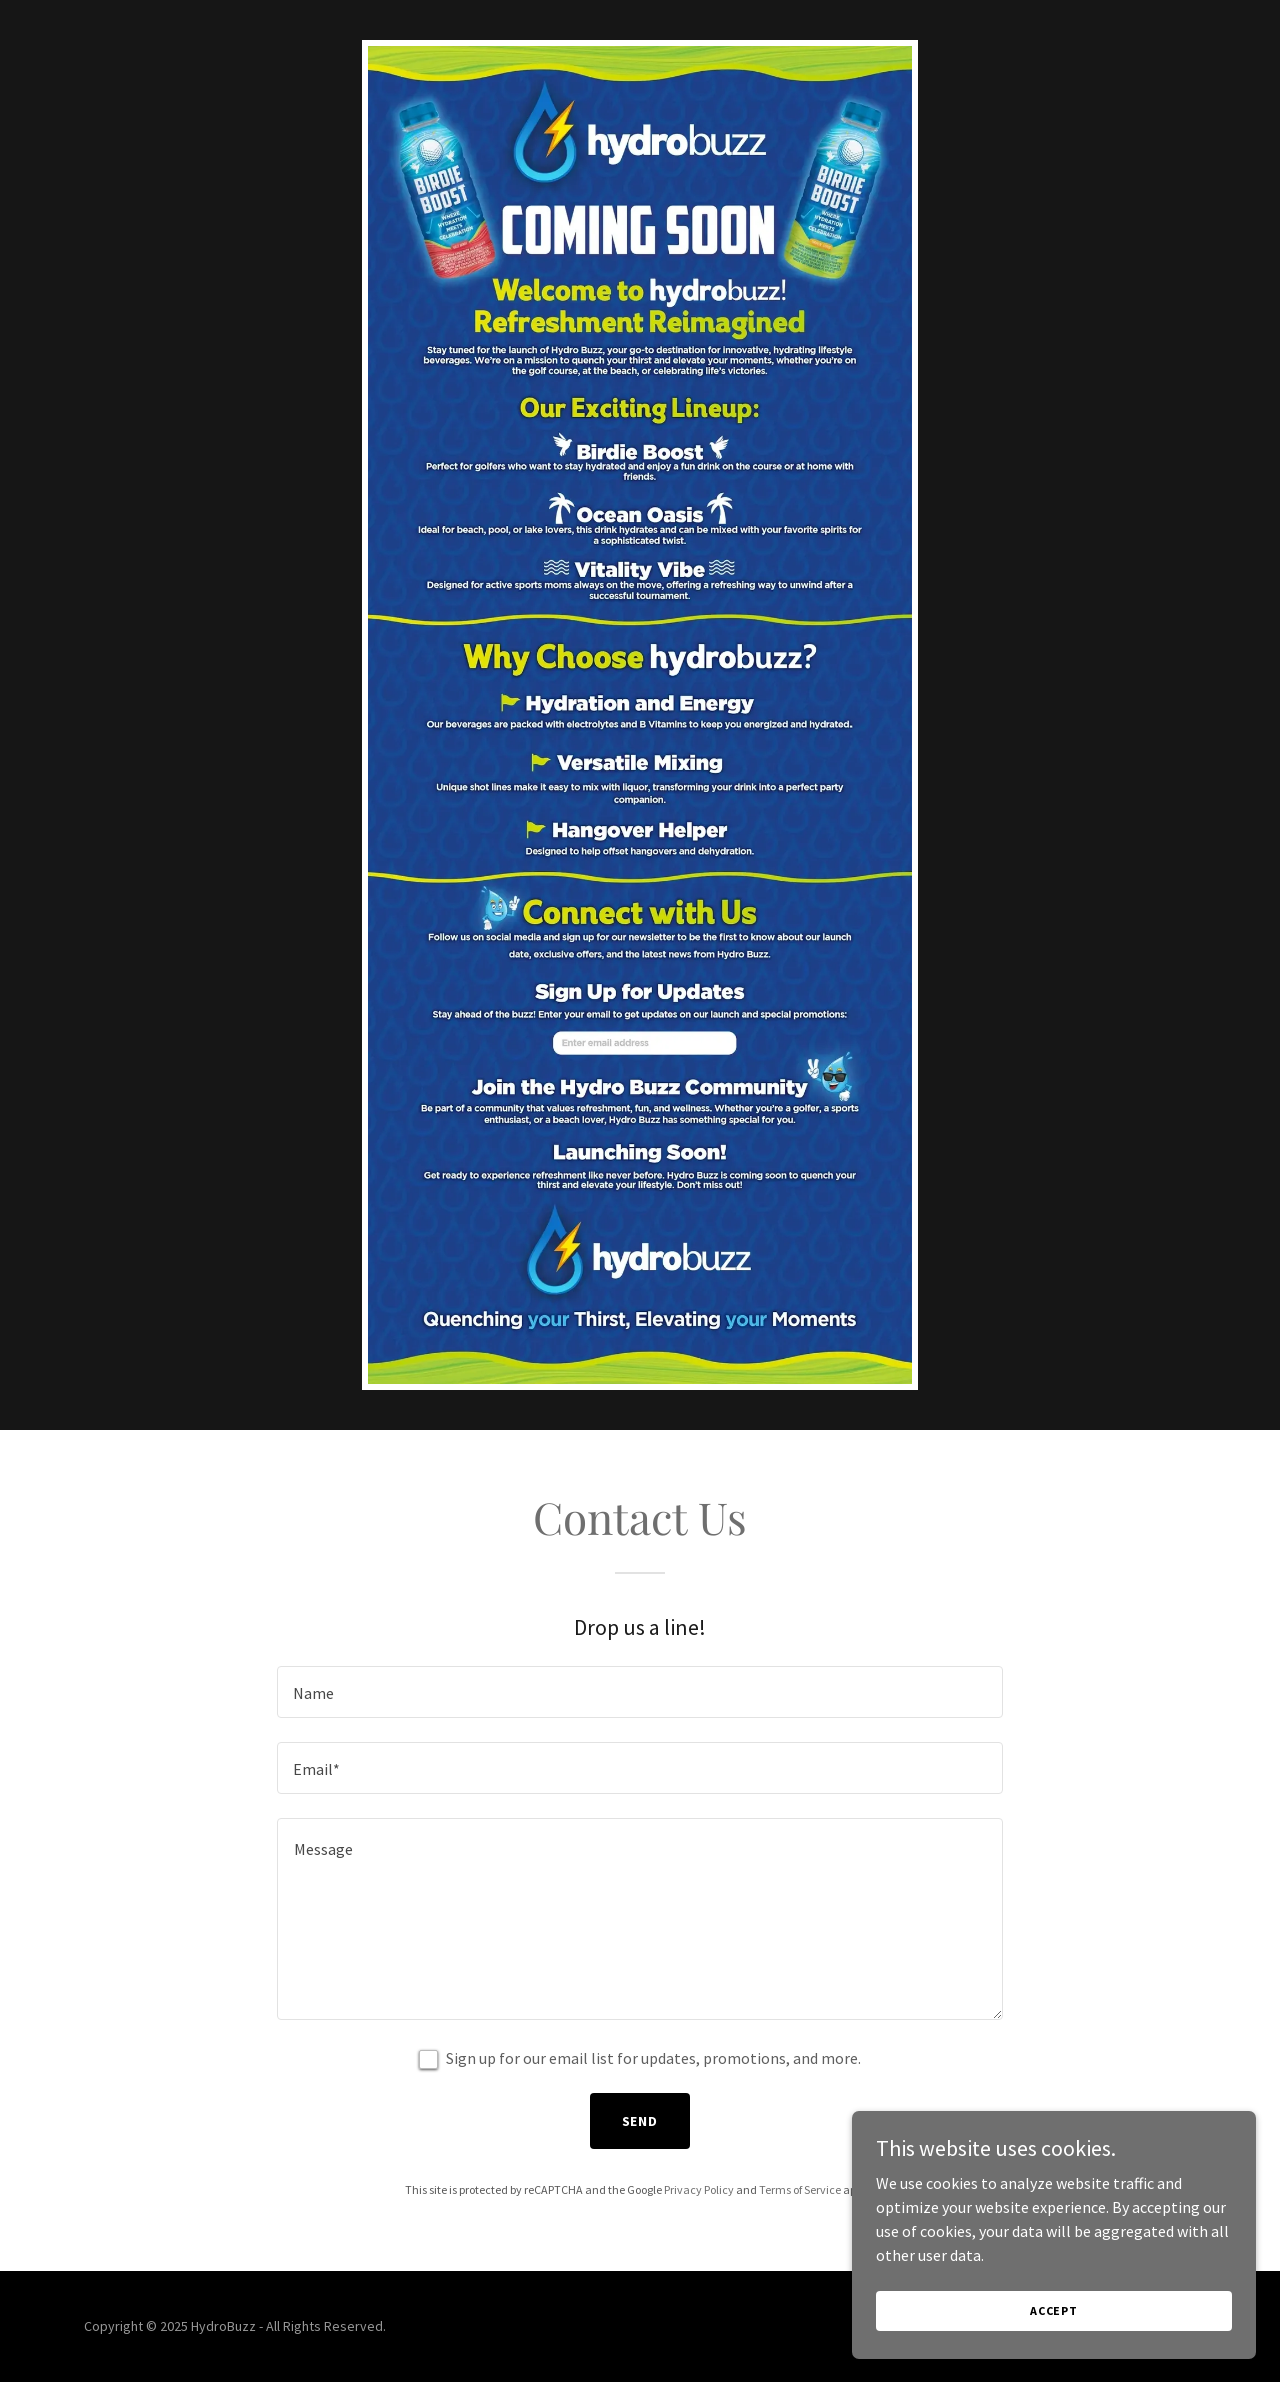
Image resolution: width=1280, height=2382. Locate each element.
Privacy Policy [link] (699, 2189)
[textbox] (639, 1692)
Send (640, 2121)
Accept (1056, 2310)
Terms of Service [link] (800, 2189)
